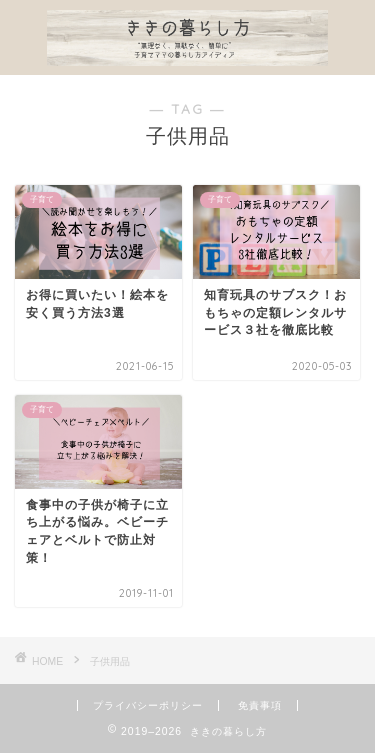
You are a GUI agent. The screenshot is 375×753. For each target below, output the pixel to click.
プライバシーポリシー (148, 705)
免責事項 (260, 705)
